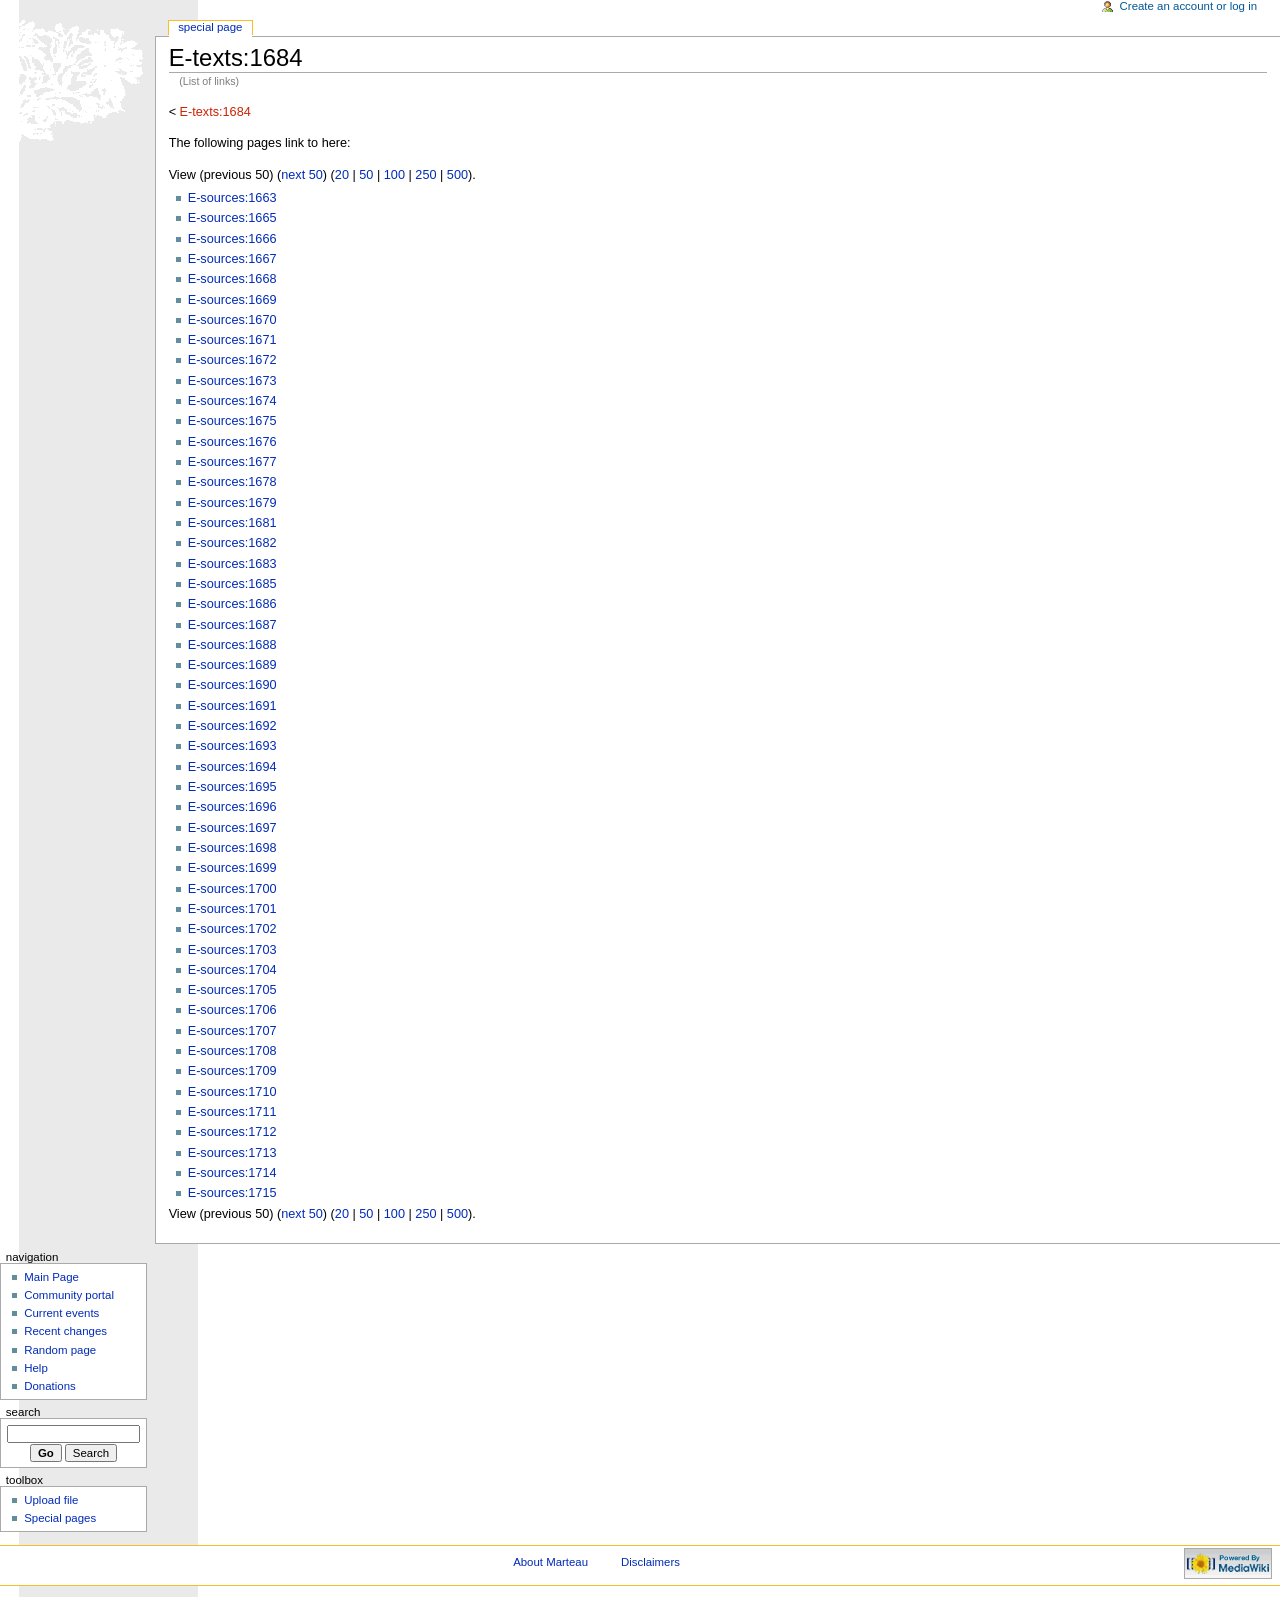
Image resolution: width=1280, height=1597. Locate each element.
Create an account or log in (1189, 6)
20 (342, 175)
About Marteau (550, 1562)
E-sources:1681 (232, 523)
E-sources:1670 (232, 320)
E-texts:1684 (215, 112)
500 (457, 175)
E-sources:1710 (232, 1092)
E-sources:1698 (232, 848)
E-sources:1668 (232, 279)
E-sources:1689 (232, 665)
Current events (61, 1313)
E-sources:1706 (232, 1010)
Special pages (60, 1518)
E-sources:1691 (232, 706)
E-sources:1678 (232, 482)
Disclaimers (650, 1562)
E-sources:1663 (232, 198)
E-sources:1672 (232, 360)
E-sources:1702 (232, 929)
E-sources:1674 (232, 401)
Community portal (69, 1295)
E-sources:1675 (232, 421)
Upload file (51, 1500)
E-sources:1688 (232, 645)
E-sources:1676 (232, 442)
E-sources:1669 (232, 300)
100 (394, 175)
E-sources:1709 (232, 1071)
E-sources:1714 (232, 1173)
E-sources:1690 (232, 685)
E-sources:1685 (232, 584)
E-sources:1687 (232, 625)
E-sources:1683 (232, 564)
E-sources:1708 (232, 1051)
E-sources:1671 (232, 340)
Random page (60, 1350)
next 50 (302, 175)
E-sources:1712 (232, 1132)
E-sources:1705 (232, 990)
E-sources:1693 (232, 746)
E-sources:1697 (232, 828)
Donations (50, 1386)
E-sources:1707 (232, 1031)
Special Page (210, 27)
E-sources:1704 (232, 970)
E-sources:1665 (232, 218)
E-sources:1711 (232, 1112)
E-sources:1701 (232, 909)
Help (36, 1368)
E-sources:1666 (232, 239)
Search (23, 1412)
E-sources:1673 (232, 381)
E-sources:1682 (232, 543)
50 (366, 175)
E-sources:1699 (232, 868)
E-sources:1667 (232, 259)
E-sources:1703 (232, 950)
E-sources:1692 (232, 726)
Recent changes (65, 1331)
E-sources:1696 (232, 807)
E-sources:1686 (232, 604)
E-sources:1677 (232, 462)
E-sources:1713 (232, 1153)
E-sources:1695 (232, 787)
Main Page (51, 1277)
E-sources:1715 (232, 1193)
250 (425, 175)
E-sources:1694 (232, 767)
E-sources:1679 (232, 503)
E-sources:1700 (232, 889)
